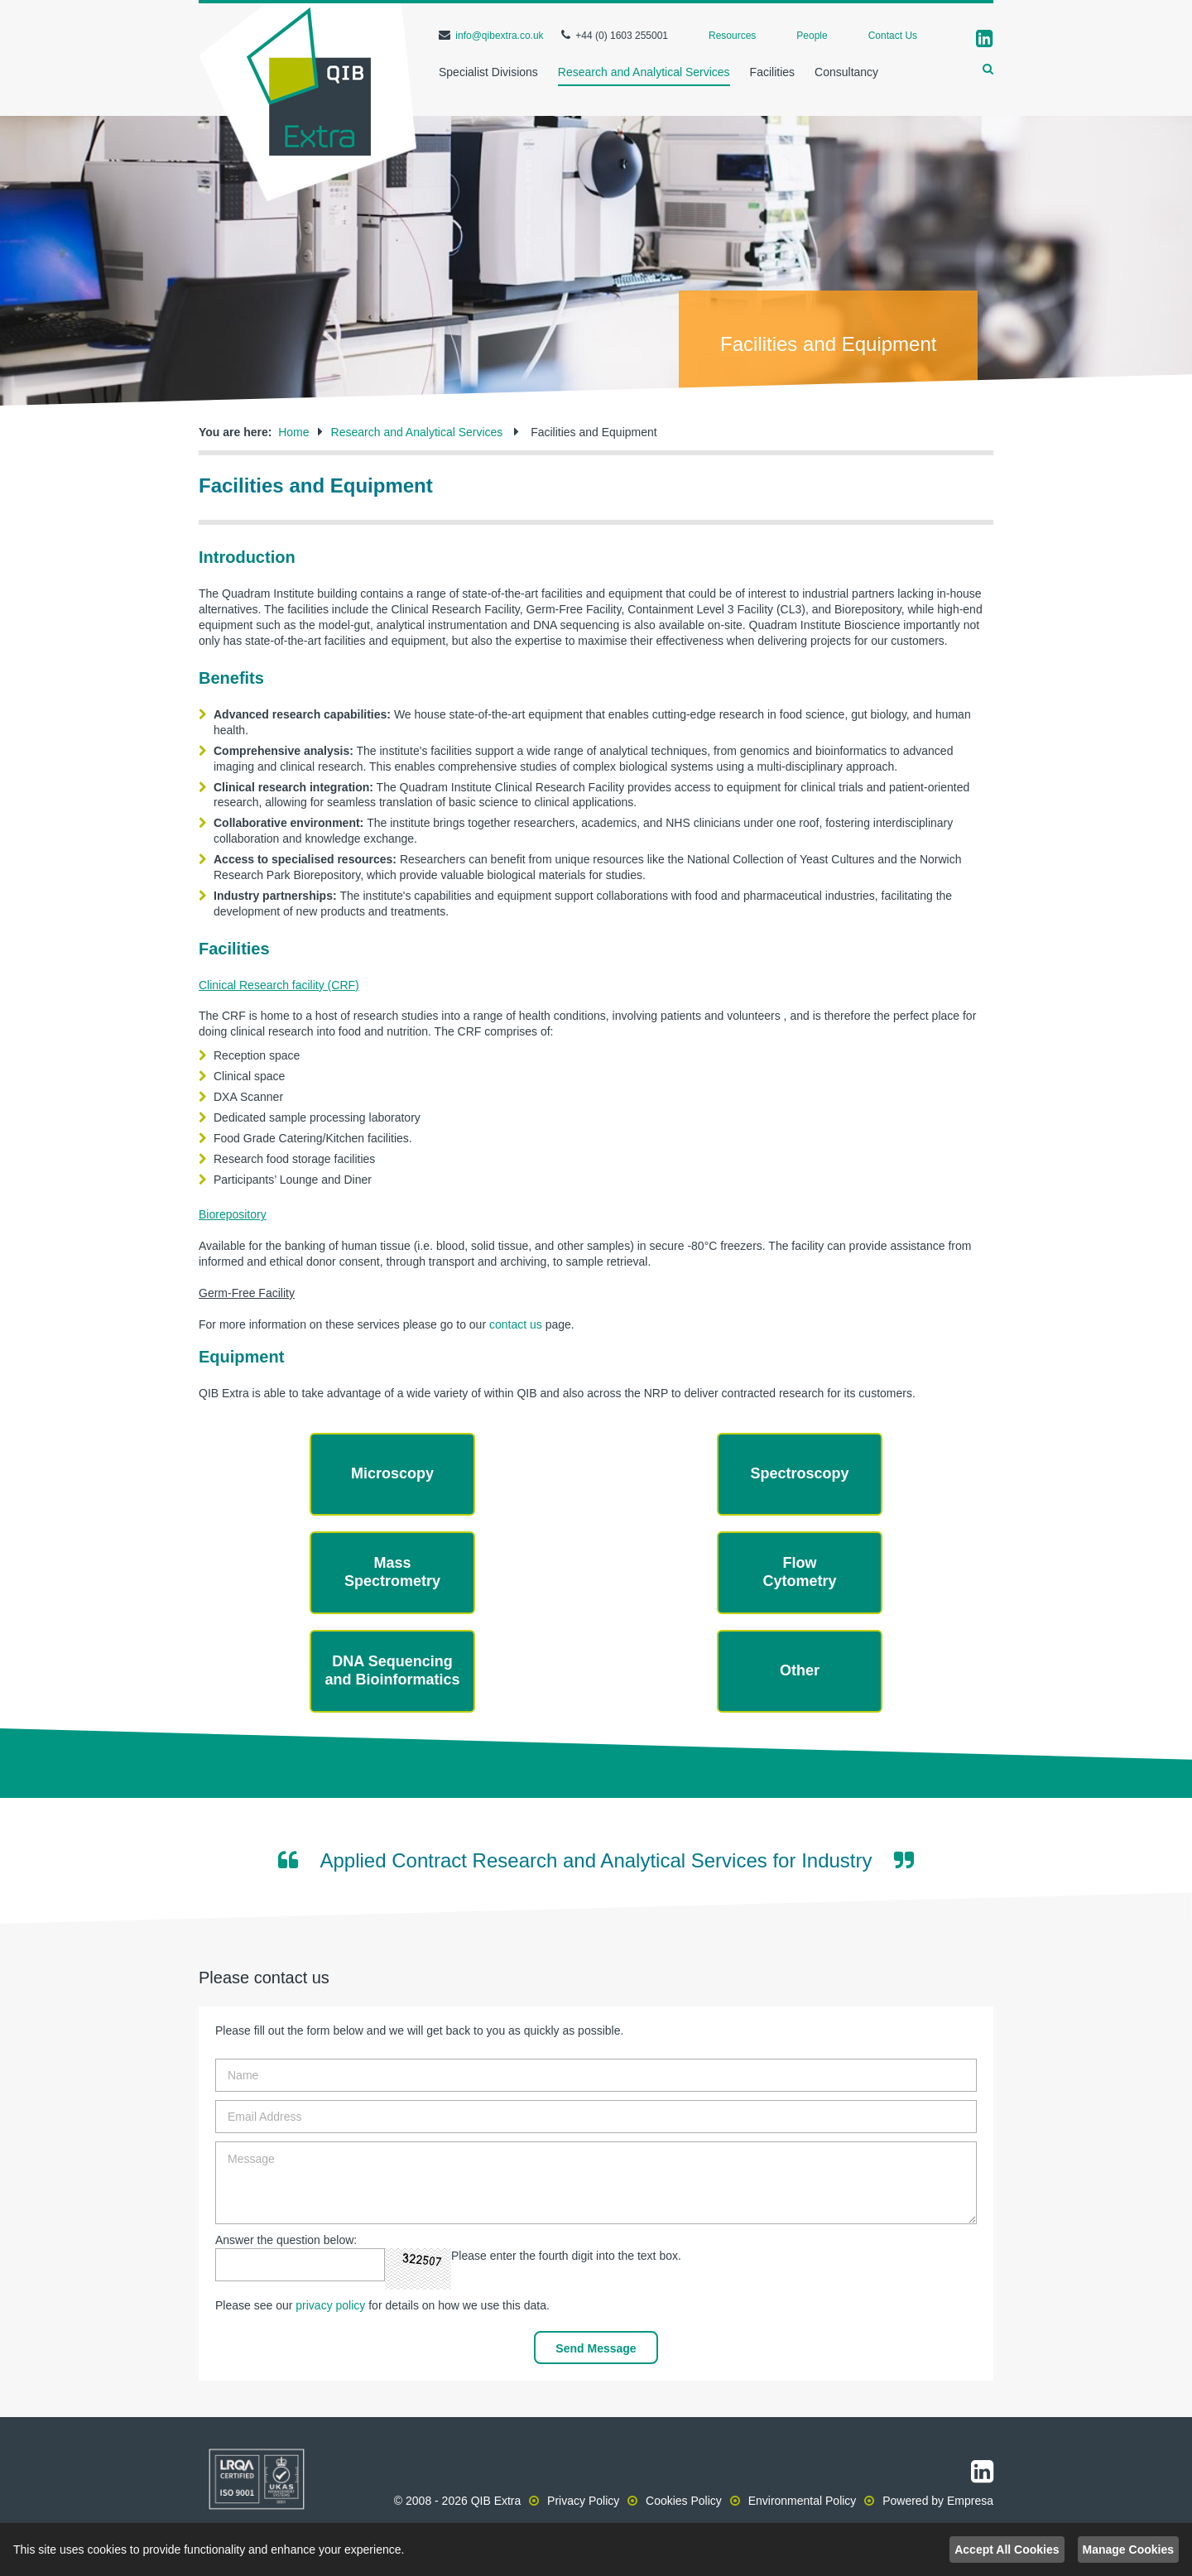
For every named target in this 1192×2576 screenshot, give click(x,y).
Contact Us (892, 35)
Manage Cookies (1128, 2549)
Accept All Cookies (1006, 2549)
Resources (732, 35)
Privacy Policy (583, 2500)
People (811, 35)
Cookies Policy (684, 2500)
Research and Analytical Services (644, 72)
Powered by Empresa (937, 2500)
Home (293, 432)
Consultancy (846, 72)
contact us (515, 1324)
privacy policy (330, 2305)
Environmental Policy (802, 2500)
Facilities (772, 72)
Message (596, 2182)
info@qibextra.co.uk (499, 35)
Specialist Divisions (488, 72)
